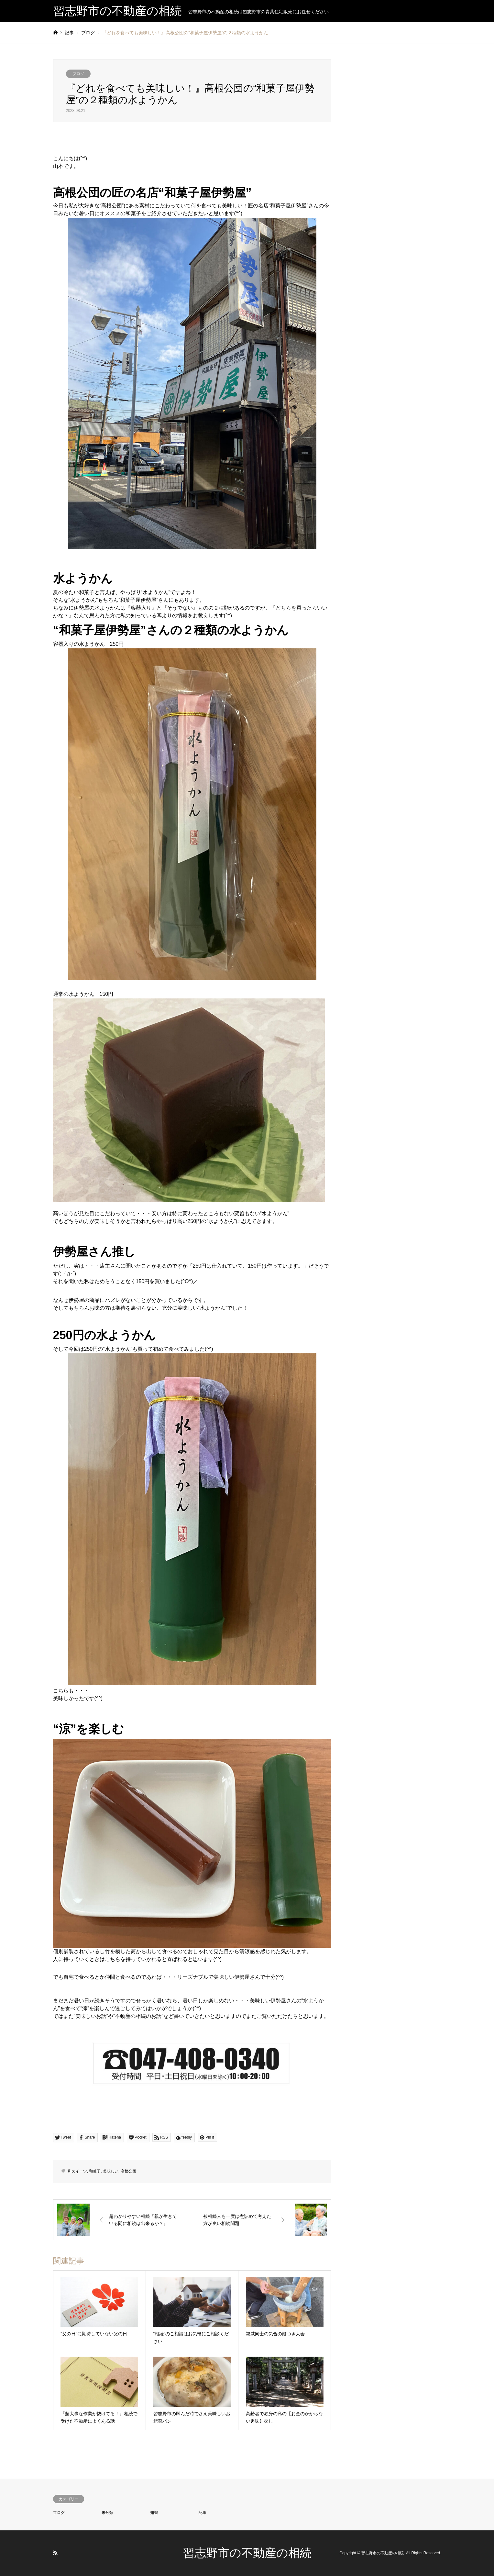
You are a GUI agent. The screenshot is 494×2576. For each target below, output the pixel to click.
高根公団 (128, 2171)
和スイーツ (77, 2171)
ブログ (78, 74)
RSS (55, 2552)
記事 (202, 2512)
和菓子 (95, 2171)
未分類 (107, 2512)
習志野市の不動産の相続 (247, 2552)
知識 (154, 2512)
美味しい (110, 2171)
